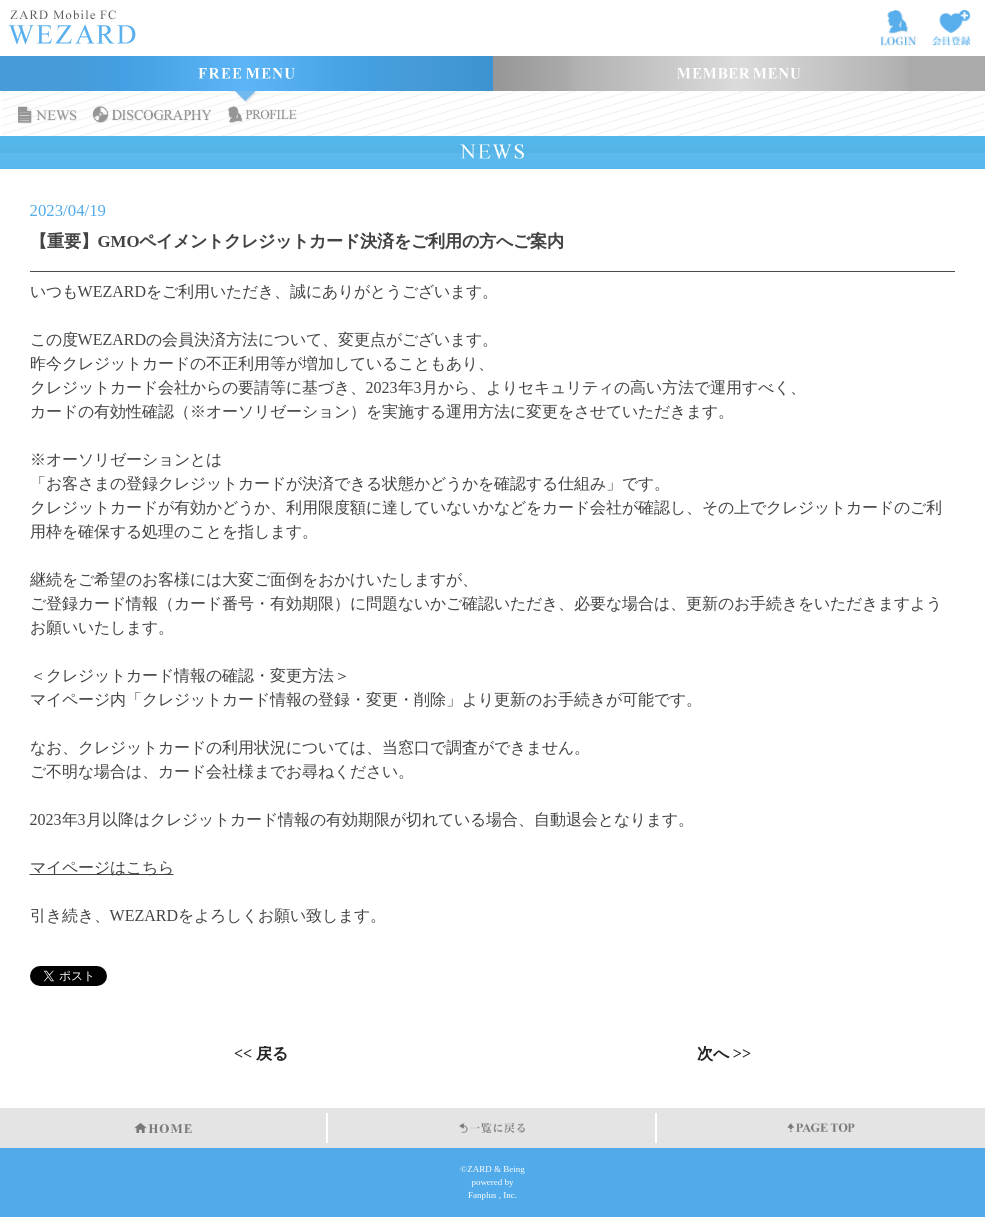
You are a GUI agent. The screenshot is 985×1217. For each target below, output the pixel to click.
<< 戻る (261, 1054)
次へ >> (724, 1054)
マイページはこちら (102, 867)
